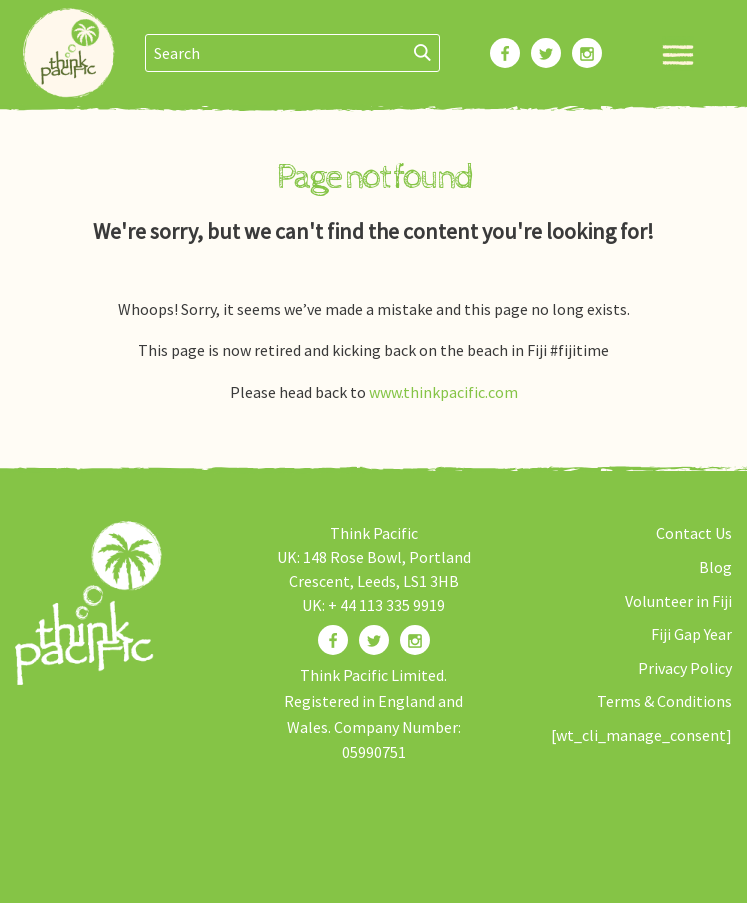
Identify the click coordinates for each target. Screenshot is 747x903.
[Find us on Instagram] (415, 640)
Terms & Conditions (664, 701)
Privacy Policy (685, 668)
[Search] (423, 53)
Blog (715, 567)
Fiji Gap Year (691, 634)
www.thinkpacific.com (443, 392)
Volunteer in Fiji (678, 601)
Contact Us (694, 533)
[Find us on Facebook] (333, 640)
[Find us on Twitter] (374, 640)
